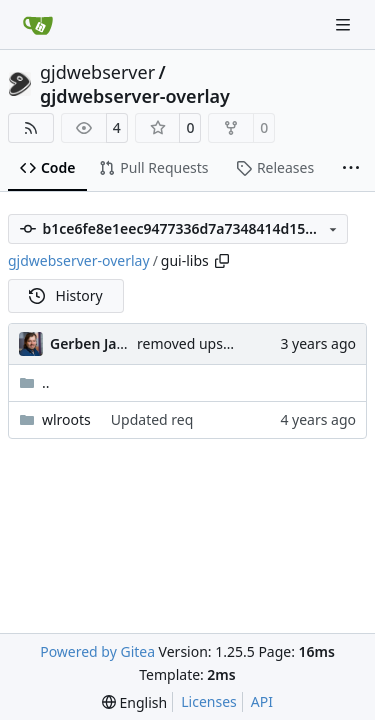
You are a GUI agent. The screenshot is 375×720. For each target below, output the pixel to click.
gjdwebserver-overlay (135, 96)
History (66, 295)
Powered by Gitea (97, 651)
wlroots (66, 419)
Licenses (209, 701)
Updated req (152, 419)
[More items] (351, 169)
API (262, 701)
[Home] (38, 25)
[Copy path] (222, 261)
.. (34, 382)
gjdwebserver (97, 72)
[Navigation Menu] (345, 24)
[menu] (134, 702)
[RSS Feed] (31, 128)
